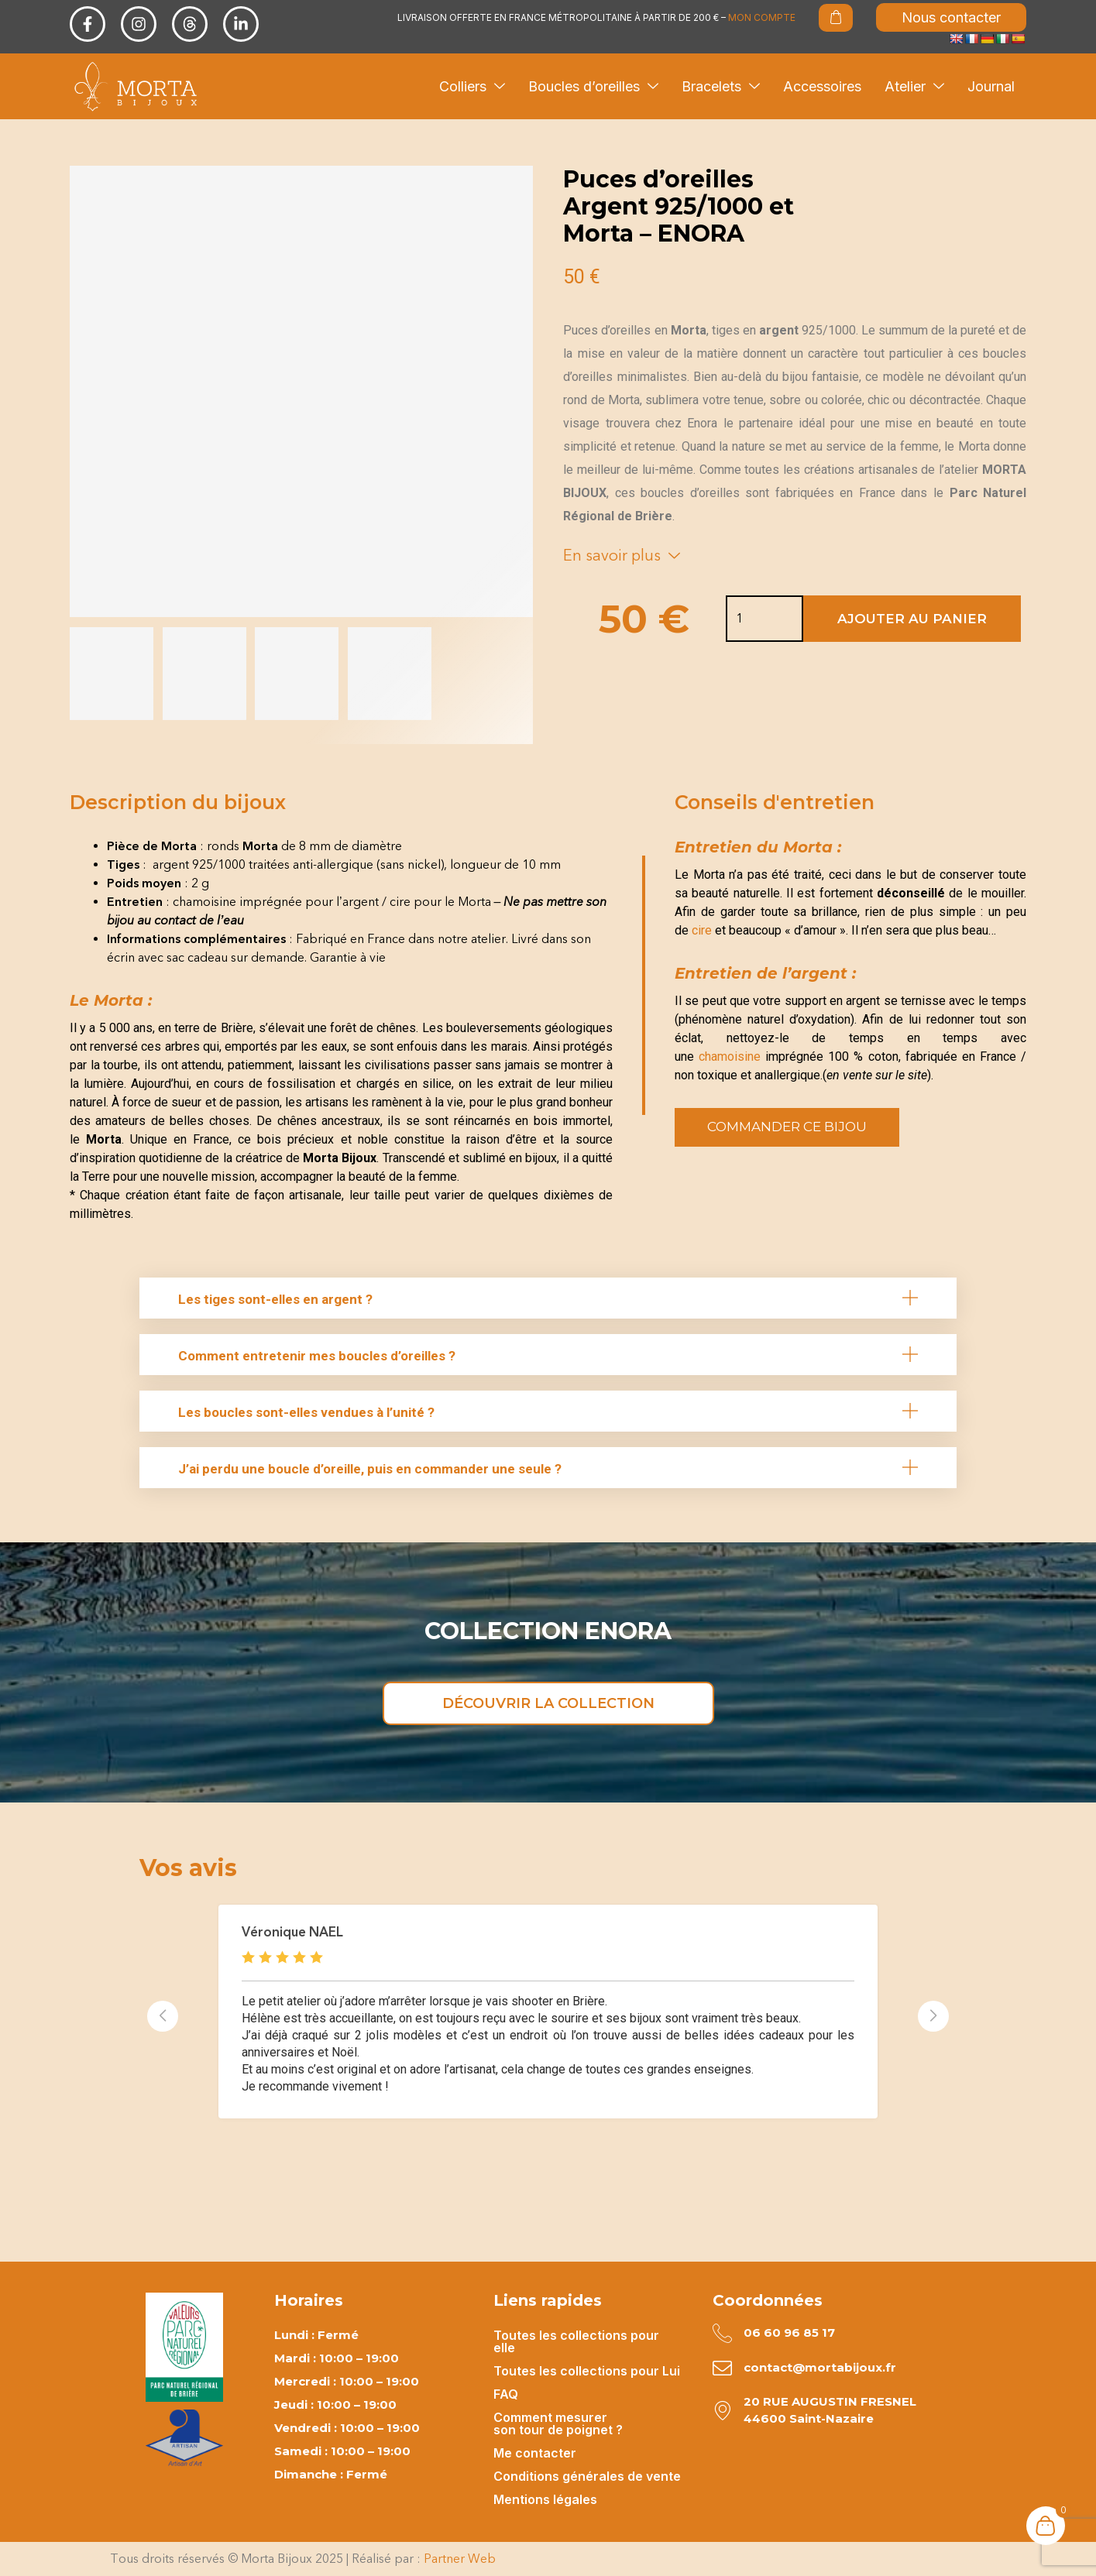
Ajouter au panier (912, 618)
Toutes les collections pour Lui (586, 2371)
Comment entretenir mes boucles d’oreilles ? (316, 1355)
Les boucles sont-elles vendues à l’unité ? (306, 1412)
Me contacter (534, 2453)
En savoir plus (621, 555)
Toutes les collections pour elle (576, 2341)
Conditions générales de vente (587, 2476)
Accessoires (822, 86)
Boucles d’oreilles (593, 86)
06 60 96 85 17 (789, 2332)
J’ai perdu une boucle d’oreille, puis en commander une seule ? (370, 1469)
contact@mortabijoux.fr (820, 2367)
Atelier (914, 86)
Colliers (472, 86)
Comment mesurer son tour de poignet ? (558, 2423)
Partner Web (460, 2558)
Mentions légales (545, 2499)
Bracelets (721, 86)
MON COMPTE (761, 17)
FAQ (505, 2394)
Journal (991, 86)
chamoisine (727, 1056)
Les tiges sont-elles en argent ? (275, 1299)
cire (702, 930)
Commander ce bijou (787, 1126)
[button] (548, 1298)
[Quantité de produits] (739, 618)
